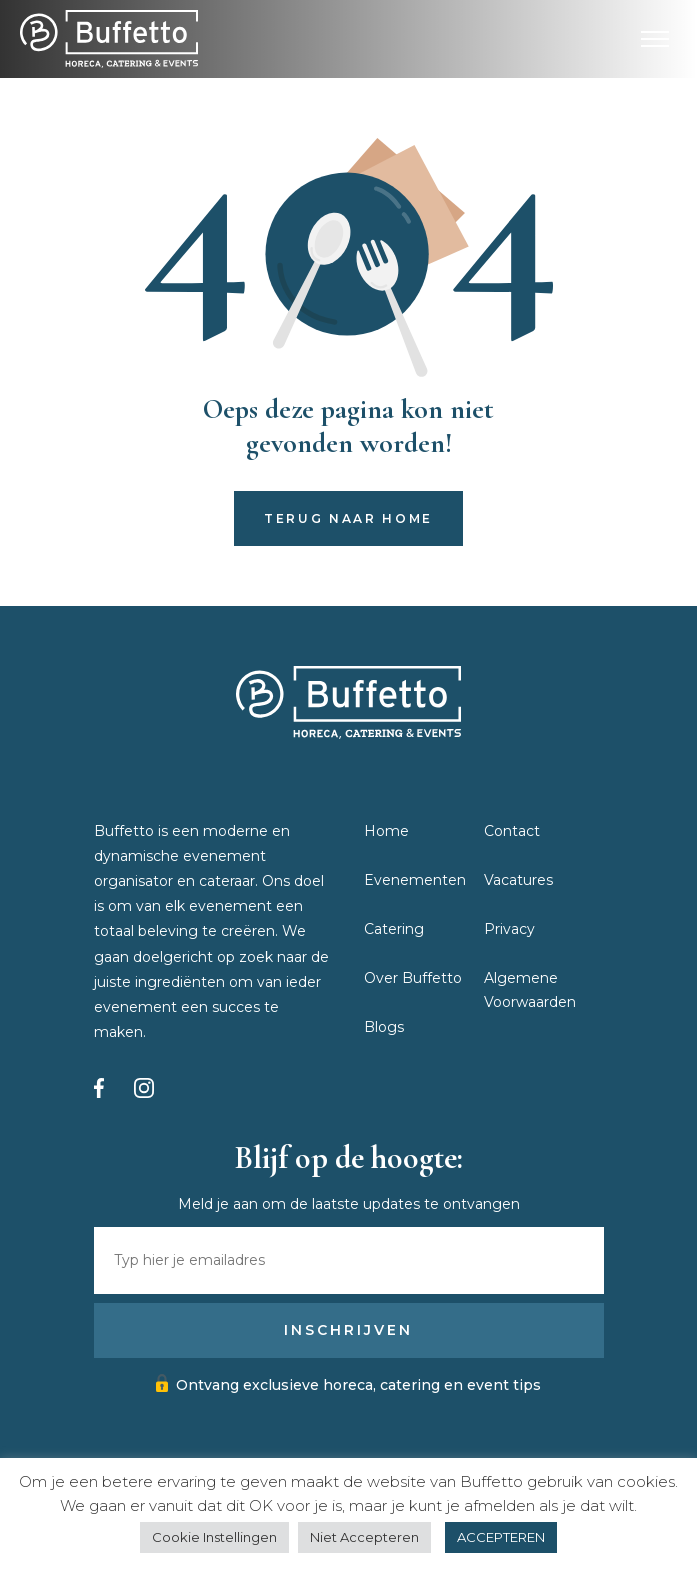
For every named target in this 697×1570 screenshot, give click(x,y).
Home (386, 831)
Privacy (509, 929)
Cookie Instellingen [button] (214, 1537)
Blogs (384, 1027)
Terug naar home (348, 518)
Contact (512, 831)
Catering (394, 929)
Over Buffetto (413, 978)
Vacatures (518, 880)
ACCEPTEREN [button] (501, 1537)
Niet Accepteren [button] (364, 1537)
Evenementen (415, 880)
